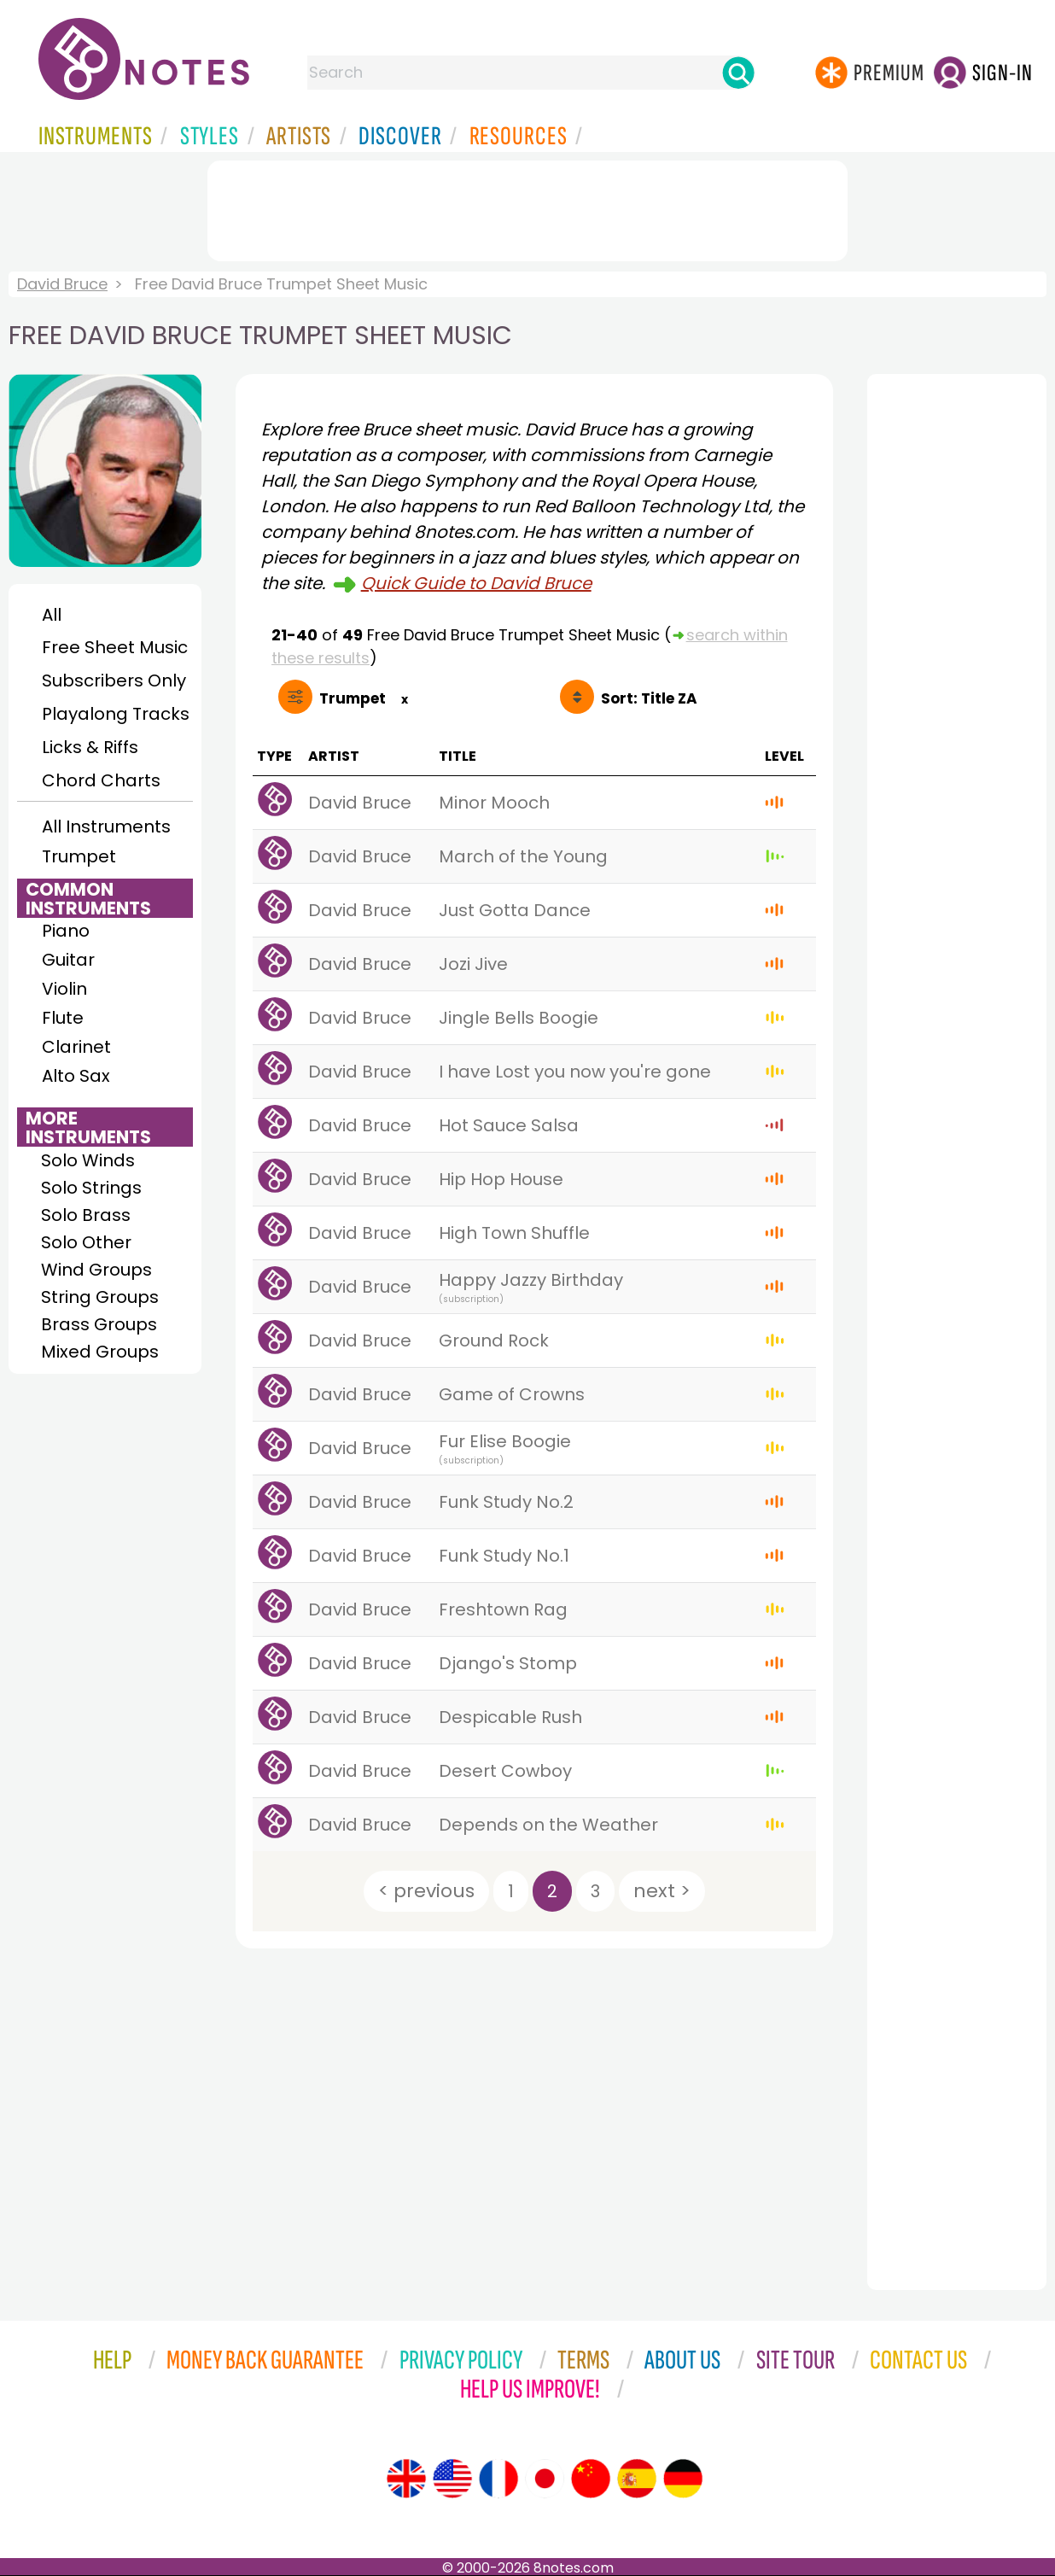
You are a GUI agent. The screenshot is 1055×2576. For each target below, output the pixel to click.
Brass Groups (99, 1324)
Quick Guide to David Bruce (476, 583)
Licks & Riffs (90, 747)
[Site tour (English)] (406, 2478)
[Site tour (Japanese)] (544, 2478)
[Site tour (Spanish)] (636, 2478)
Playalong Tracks (115, 714)
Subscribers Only (114, 680)
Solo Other (86, 1242)
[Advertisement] (527, 207)
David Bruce (62, 284)
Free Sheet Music (115, 647)
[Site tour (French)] (498, 2478)
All (51, 615)
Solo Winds (88, 1160)
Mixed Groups (100, 1352)
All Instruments (106, 826)
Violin (64, 989)
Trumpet (79, 856)
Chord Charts (101, 780)
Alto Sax (76, 1076)
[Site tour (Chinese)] (590, 2478)
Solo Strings (91, 1188)
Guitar (68, 960)
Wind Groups (96, 1270)
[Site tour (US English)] (452, 2478)
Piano (66, 931)
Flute (63, 1018)
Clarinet (76, 1047)
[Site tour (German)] (683, 2478)
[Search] (738, 72)
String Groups (100, 1297)
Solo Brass (86, 1215)
